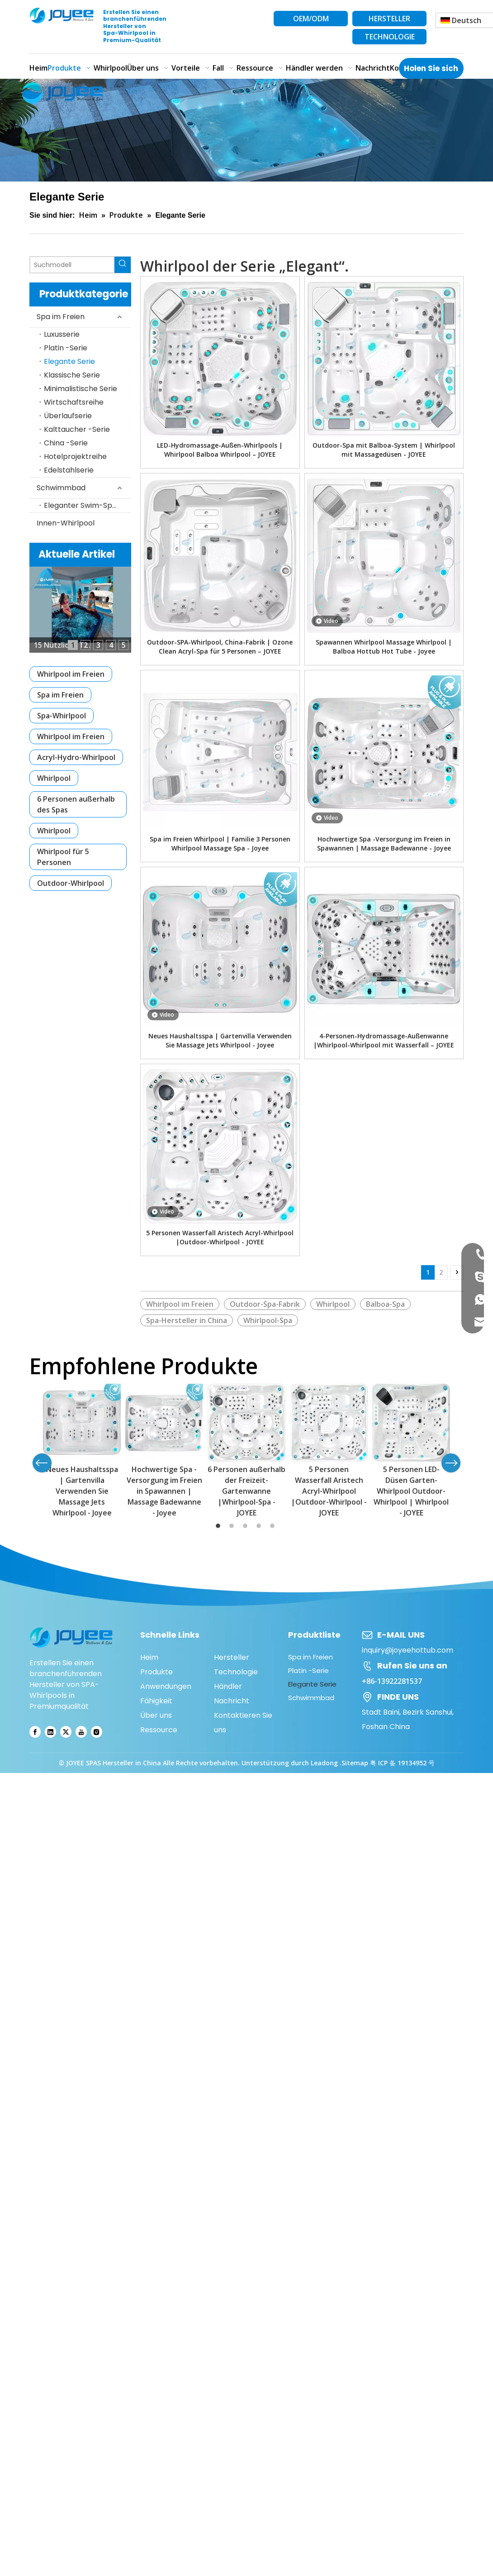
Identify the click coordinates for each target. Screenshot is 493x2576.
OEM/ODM (311, 19)
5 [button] (273, 1526)
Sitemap (354, 1763)
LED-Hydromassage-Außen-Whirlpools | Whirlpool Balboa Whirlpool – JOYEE (220, 450)
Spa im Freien (61, 316)
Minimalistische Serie (80, 388)
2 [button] (232, 1526)
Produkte (156, 1672)
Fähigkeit (156, 1701)
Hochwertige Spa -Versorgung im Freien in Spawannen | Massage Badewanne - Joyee (384, 843)
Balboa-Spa (385, 1304)
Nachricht (231, 1701)
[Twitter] (65, 1731)
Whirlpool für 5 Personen (63, 856)
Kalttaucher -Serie (77, 429)
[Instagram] (96, 1731)
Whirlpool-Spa (267, 1320)
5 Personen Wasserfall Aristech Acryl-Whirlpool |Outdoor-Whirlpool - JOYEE (220, 1237)
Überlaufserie (68, 416)
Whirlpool (54, 778)
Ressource (158, 1730)
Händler (228, 1686)
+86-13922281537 (392, 1681)
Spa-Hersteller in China (186, 1320)
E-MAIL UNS (401, 1634)
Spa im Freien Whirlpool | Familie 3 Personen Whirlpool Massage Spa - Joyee (220, 843)
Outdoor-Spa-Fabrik (265, 1304)
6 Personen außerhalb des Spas (76, 804)
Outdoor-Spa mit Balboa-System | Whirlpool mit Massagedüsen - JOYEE (384, 450)
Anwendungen (165, 1686)
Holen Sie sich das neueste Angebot (431, 71)
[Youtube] (81, 1731)
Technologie (236, 1672)
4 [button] (260, 1526)
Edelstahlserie (69, 470)
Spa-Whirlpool (61, 716)
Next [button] (451, 1463)
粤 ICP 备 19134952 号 (402, 1763)
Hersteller (231, 1657)
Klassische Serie (72, 375)
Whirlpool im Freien (70, 674)
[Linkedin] (50, 1731)
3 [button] (246, 1526)
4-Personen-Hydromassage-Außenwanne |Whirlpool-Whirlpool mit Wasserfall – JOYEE (383, 1040)
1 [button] (219, 1526)
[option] (82, 1451)
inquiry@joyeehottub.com (407, 1650)
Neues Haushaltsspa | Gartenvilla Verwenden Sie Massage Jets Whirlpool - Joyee (220, 1040)
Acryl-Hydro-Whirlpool (76, 757)
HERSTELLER (389, 19)
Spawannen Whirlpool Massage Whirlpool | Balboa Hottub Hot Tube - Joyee (384, 646)
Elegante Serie (69, 361)
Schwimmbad (61, 488)
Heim (149, 1657)
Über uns (156, 1715)
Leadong (325, 1763)
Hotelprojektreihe (75, 456)
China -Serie (66, 443)
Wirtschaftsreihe (74, 402)
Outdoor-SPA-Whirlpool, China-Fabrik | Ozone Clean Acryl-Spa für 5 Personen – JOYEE (220, 646)
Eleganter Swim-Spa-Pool (87, 505)
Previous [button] (42, 1463)
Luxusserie (62, 334)
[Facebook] (35, 1731)
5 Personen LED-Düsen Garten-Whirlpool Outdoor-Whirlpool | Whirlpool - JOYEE (411, 1491)
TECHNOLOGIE (390, 37)
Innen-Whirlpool (66, 523)
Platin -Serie (65, 348)
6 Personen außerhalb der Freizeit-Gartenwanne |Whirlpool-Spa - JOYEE (246, 1491)
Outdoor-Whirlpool (70, 883)
